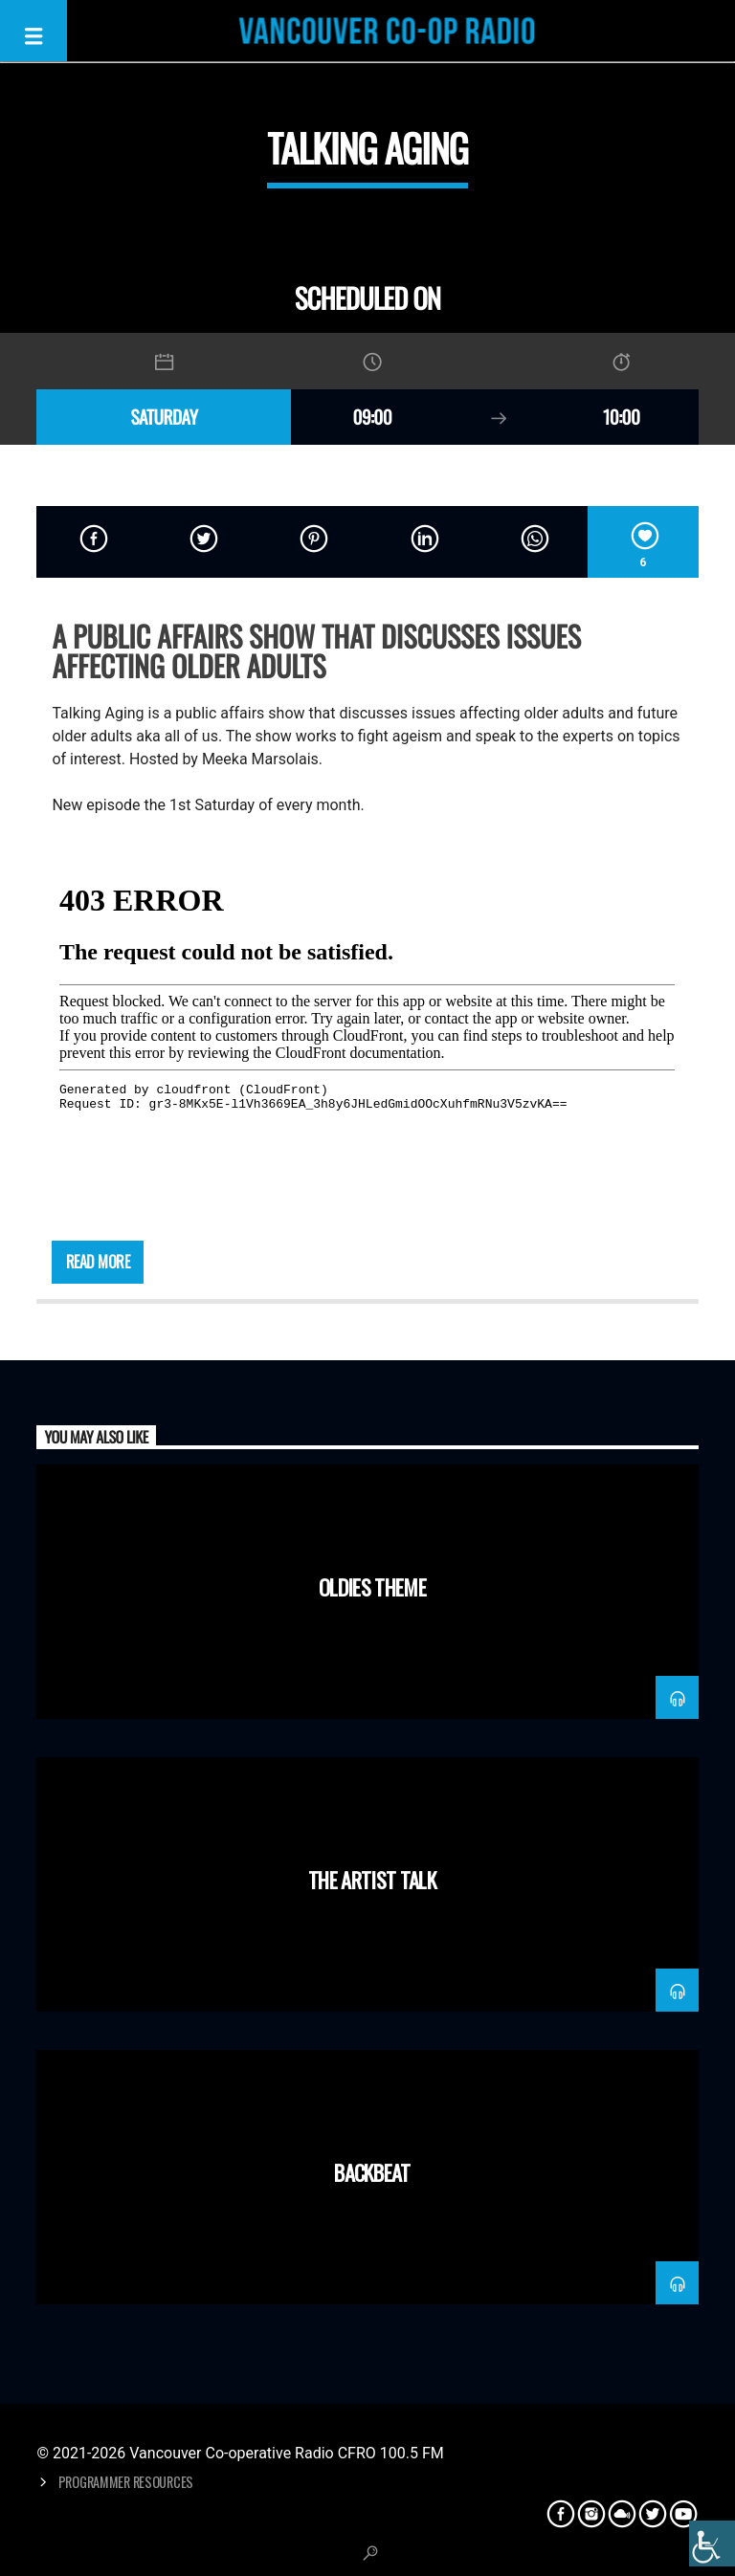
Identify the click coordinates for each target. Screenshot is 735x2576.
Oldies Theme (372, 1586)
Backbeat (372, 2172)
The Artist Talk (372, 1879)
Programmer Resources (125, 2482)
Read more (98, 1261)
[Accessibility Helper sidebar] (712, 2543)
